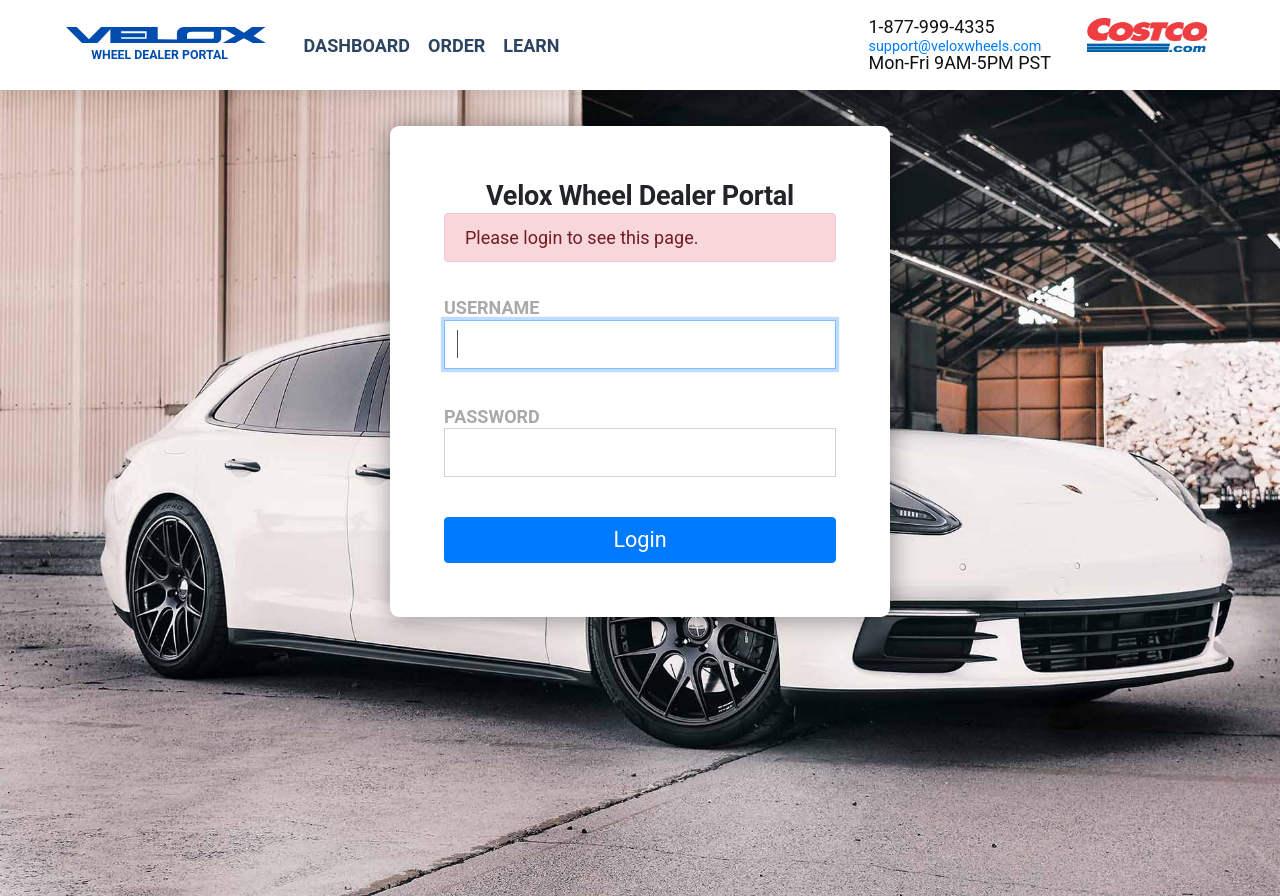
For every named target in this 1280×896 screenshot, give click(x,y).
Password (492, 416)
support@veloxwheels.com (954, 46)
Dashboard (357, 45)
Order (456, 45)
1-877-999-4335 (931, 26)
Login (639, 539)
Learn (531, 45)
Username (491, 307)
